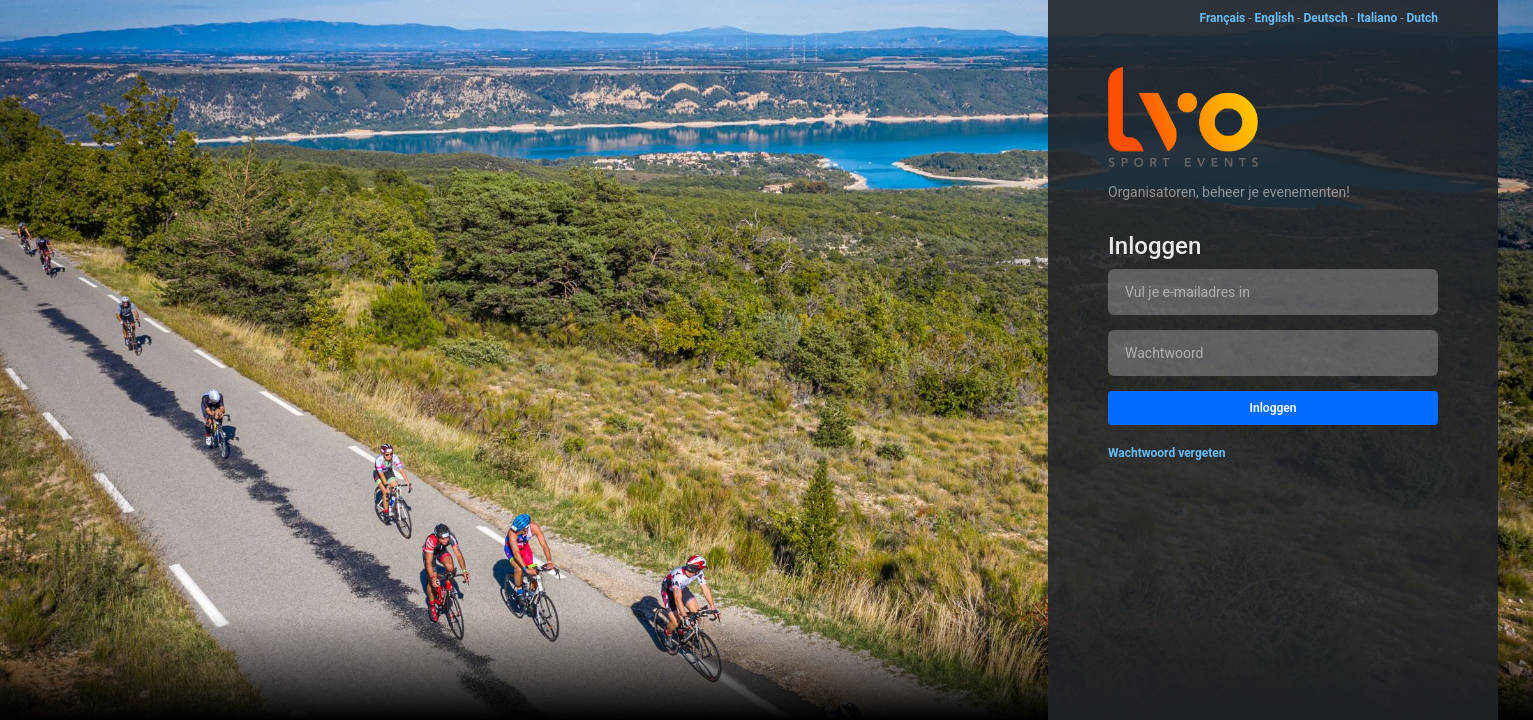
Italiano (1377, 18)
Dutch (1422, 18)
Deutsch (1325, 18)
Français (1222, 18)
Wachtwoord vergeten (1167, 453)
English (1275, 18)
